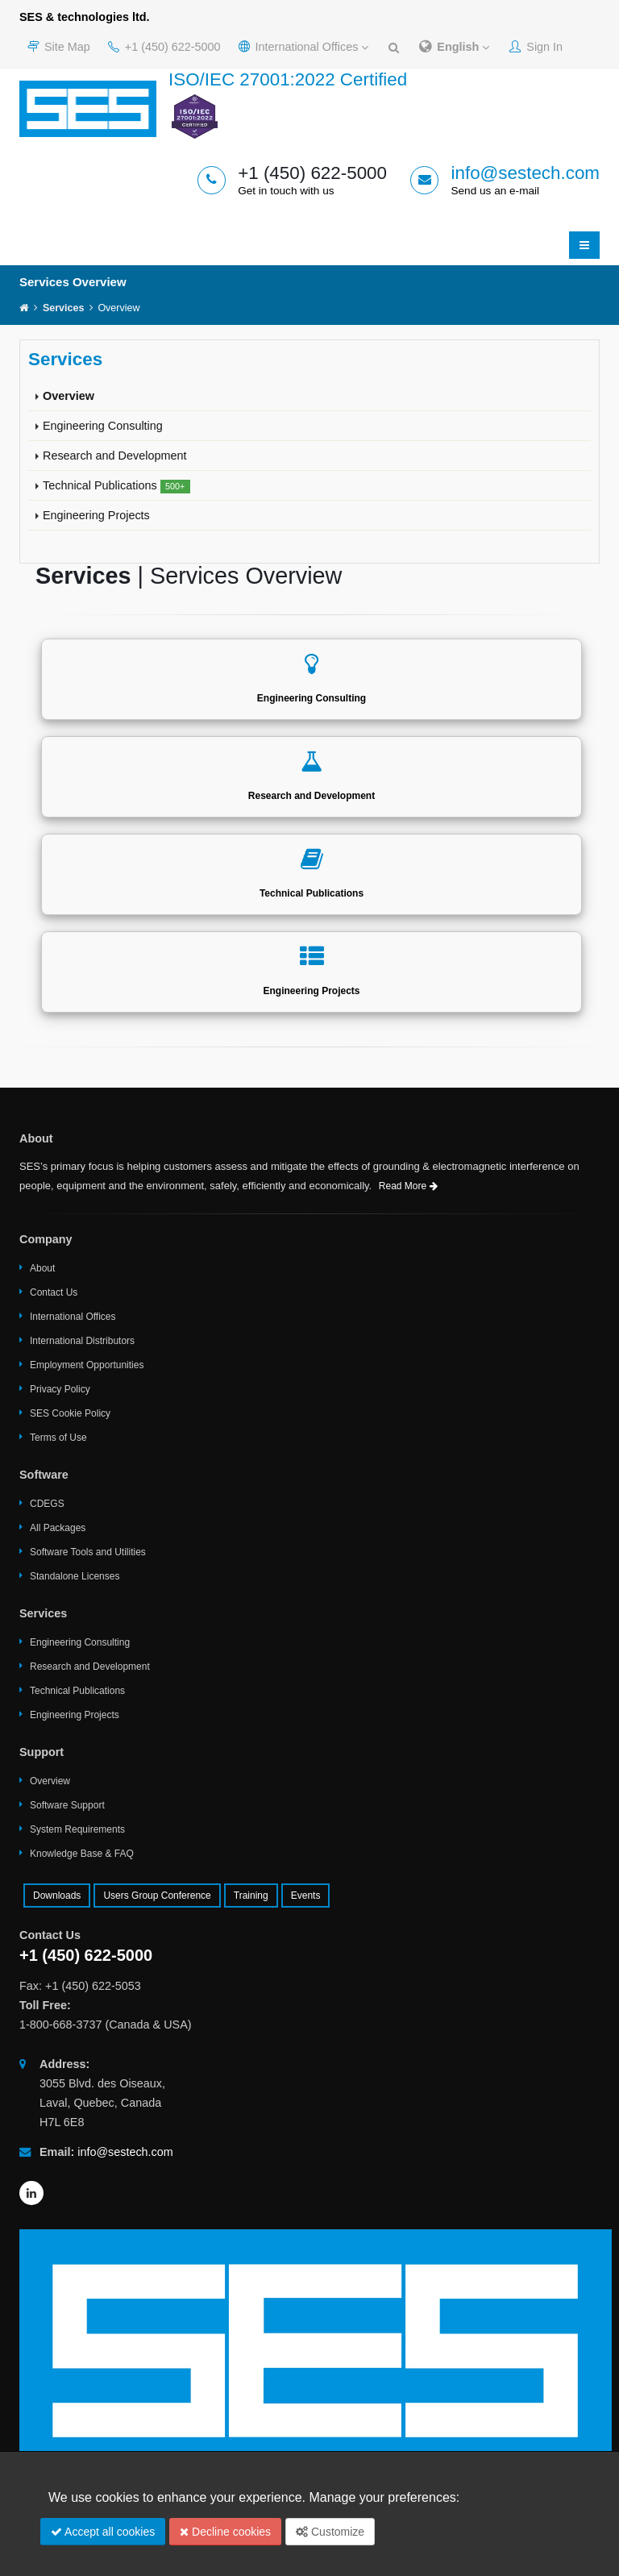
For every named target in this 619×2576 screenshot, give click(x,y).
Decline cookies (225, 2531)
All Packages (57, 1528)
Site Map (58, 46)
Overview (68, 395)
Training (251, 1895)
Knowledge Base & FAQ (82, 1853)
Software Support (67, 1805)
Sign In (536, 46)
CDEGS (47, 1503)
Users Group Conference (156, 1895)
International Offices (304, 46)
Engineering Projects (96, 515)
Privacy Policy (60, 1389)
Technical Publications (116, 486)
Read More (408, 1186)
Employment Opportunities (86, 1365)
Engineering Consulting (103, 425)
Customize (330, 2531)
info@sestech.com (525, 173)
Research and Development (114, 455)
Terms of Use (58, 1437)
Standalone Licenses (74, 1576)
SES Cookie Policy (70, 1413)
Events (306, 1895)
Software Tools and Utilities (88, 1552)
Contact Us (53, 1292)
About (42, 1268)
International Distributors (82, 1340)
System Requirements (77, 1829)
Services (63, 308)
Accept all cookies (103, 2531)
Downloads (57, 1895)
